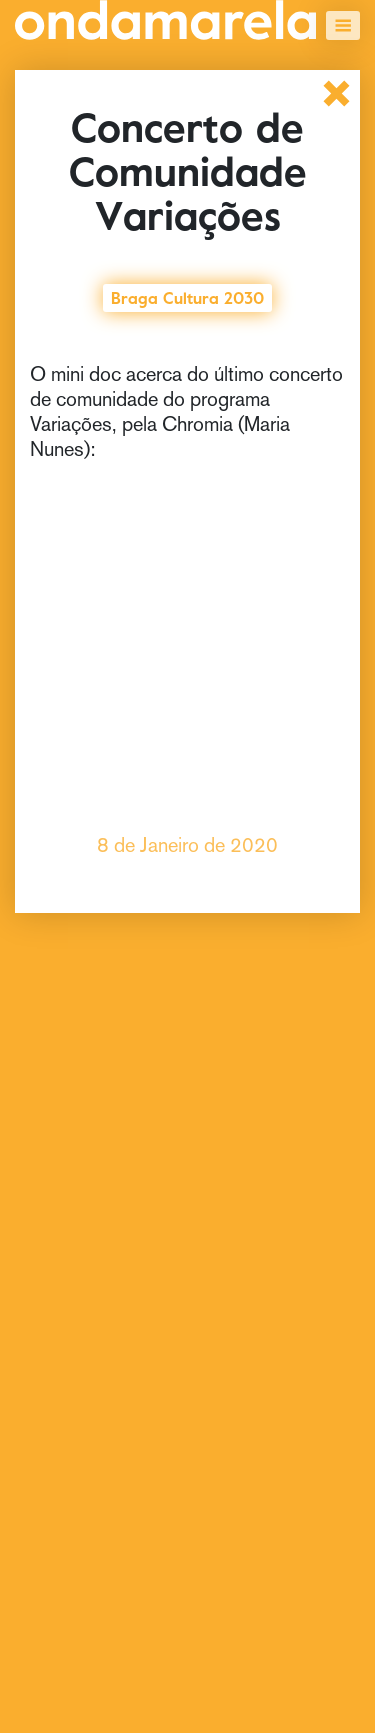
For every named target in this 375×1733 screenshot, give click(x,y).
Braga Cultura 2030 (187, 296)
